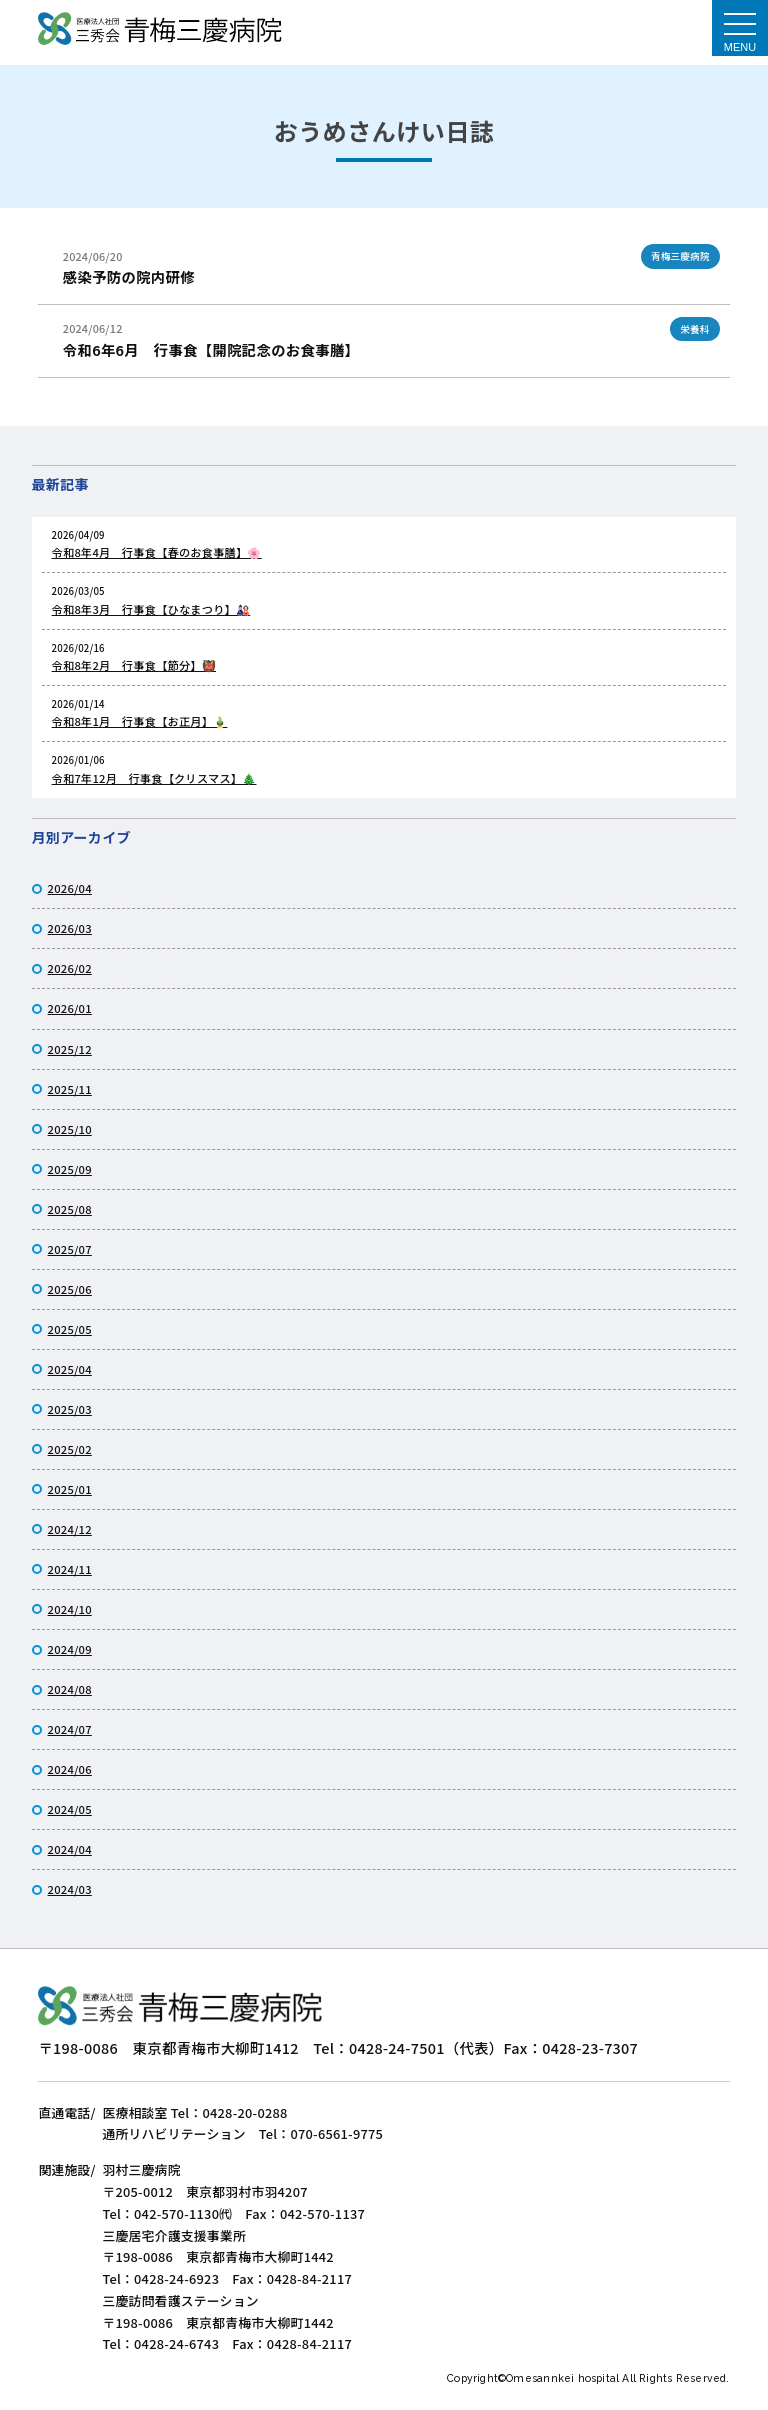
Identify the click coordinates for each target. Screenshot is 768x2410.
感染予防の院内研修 (129, 276)
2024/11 (70, 1569)
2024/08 (70, 1689)
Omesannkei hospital (564, 2378)
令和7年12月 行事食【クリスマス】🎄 (154, 778)
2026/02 (70, 968)
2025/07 (70, 1249)
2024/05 (70, 1809)
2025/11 (70, 1089)
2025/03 (70, 1409)
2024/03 (70, 1889)
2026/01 (70, 1008)
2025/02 (70, 1449)
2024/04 (70, 1849)
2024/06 (70, 1769)
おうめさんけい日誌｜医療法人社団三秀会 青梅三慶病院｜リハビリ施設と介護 (159, 30)
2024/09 (70, 1649)
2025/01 (70, 1489)
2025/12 (70, 1049)
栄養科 (694, 329)
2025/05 (70, 1329)
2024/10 (70, 1609)
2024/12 (70, 1529)
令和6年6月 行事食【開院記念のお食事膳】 (211, 349)
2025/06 (70, 1289)
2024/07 (70, 1729)
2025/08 (70, 1209)
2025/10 (70, 1129)
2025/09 (70, 1169)
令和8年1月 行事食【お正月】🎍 (140, 721)
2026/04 (70, 888)
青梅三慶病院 (680, 256)
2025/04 (70, 1369)
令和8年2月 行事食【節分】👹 (134, 665)
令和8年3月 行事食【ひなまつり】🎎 (151, 609)
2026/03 (70, 928)
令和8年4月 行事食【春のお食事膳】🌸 (157, 552)
